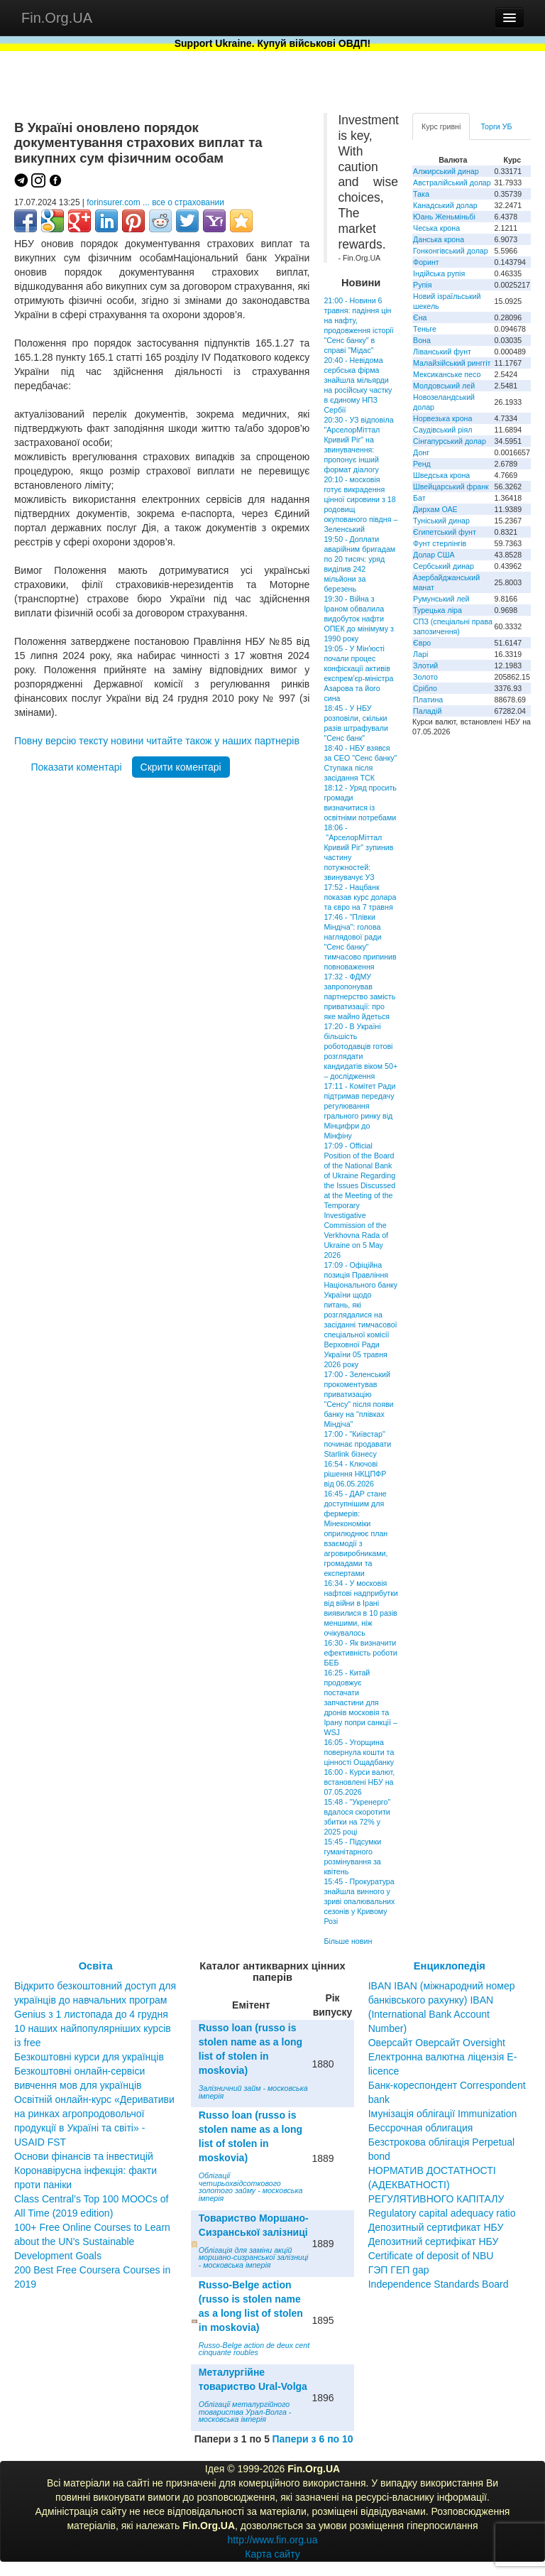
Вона (422, 340)
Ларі (420, 654)
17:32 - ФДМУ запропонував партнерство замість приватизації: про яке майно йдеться (359, 996)
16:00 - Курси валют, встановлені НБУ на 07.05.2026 (359, 1782)
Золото (425, 677)
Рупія (422, 285)
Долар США (434, 554)
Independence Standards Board (438, 2284)
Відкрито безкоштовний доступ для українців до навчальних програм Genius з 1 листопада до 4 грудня (95, 2000)
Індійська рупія (439, 273)
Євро (422, 642)
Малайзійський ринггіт (451, 363)
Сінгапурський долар (449, 441)
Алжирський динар (446, 171)
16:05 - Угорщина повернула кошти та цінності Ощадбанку (359, 1752)
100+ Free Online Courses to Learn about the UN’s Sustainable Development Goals (92, 2241)
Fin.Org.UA (56, 18)
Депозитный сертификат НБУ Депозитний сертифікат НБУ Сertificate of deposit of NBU (436, 2241)
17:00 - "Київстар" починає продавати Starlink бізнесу (357, 1444)
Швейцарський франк (451, 486)
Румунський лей (441, 598)
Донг (421, 452)
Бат (419, 498)
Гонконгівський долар (450, 250)
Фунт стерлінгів (439, 543)
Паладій (427, 711)
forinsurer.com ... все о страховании (155, 202)
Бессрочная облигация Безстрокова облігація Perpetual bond (441, 2142)
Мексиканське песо (446, 374)
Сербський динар (443, 566)
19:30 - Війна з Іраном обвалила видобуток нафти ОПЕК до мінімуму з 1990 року (359, 618)
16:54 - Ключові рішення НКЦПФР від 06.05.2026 (355, 1474)
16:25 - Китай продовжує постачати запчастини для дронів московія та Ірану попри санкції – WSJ (360, 1702)
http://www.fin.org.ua (273, 2539)
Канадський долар (445, 205)
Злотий (425, 665)
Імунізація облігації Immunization (442, 2113)
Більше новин (348, 1941)
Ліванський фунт (442, 351)
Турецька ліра (437, 610)
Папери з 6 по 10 (312, 2439)
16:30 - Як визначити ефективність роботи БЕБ (360, 1652)
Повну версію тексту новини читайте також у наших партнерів (156, 740)
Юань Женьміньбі (444, 216)
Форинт (426, 262)
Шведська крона (441, 475)
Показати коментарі (76, 767)
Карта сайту (272, 2554)
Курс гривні (441, 126)
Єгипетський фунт (444, 532)
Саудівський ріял (442, 429)
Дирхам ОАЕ (435, 509)
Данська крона (438, 239)
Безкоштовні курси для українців (89, 2057)
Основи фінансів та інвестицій (83, 2156)
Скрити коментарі (181, 767)
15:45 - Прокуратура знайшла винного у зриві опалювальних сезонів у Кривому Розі (359, 1901)
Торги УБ (496, 126)
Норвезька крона (442, 418)
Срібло (425, 688)
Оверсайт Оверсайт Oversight (436, 2042)
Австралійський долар (452, 182)
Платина (428, 699)
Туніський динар (441, 520)
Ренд (422, 464)
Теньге (424, 329)
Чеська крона (436, 228)
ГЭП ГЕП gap (398, 2270)
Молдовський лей (444, 385)
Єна (419, 317)
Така (421, 194)
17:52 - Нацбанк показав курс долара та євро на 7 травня (360, 897)
